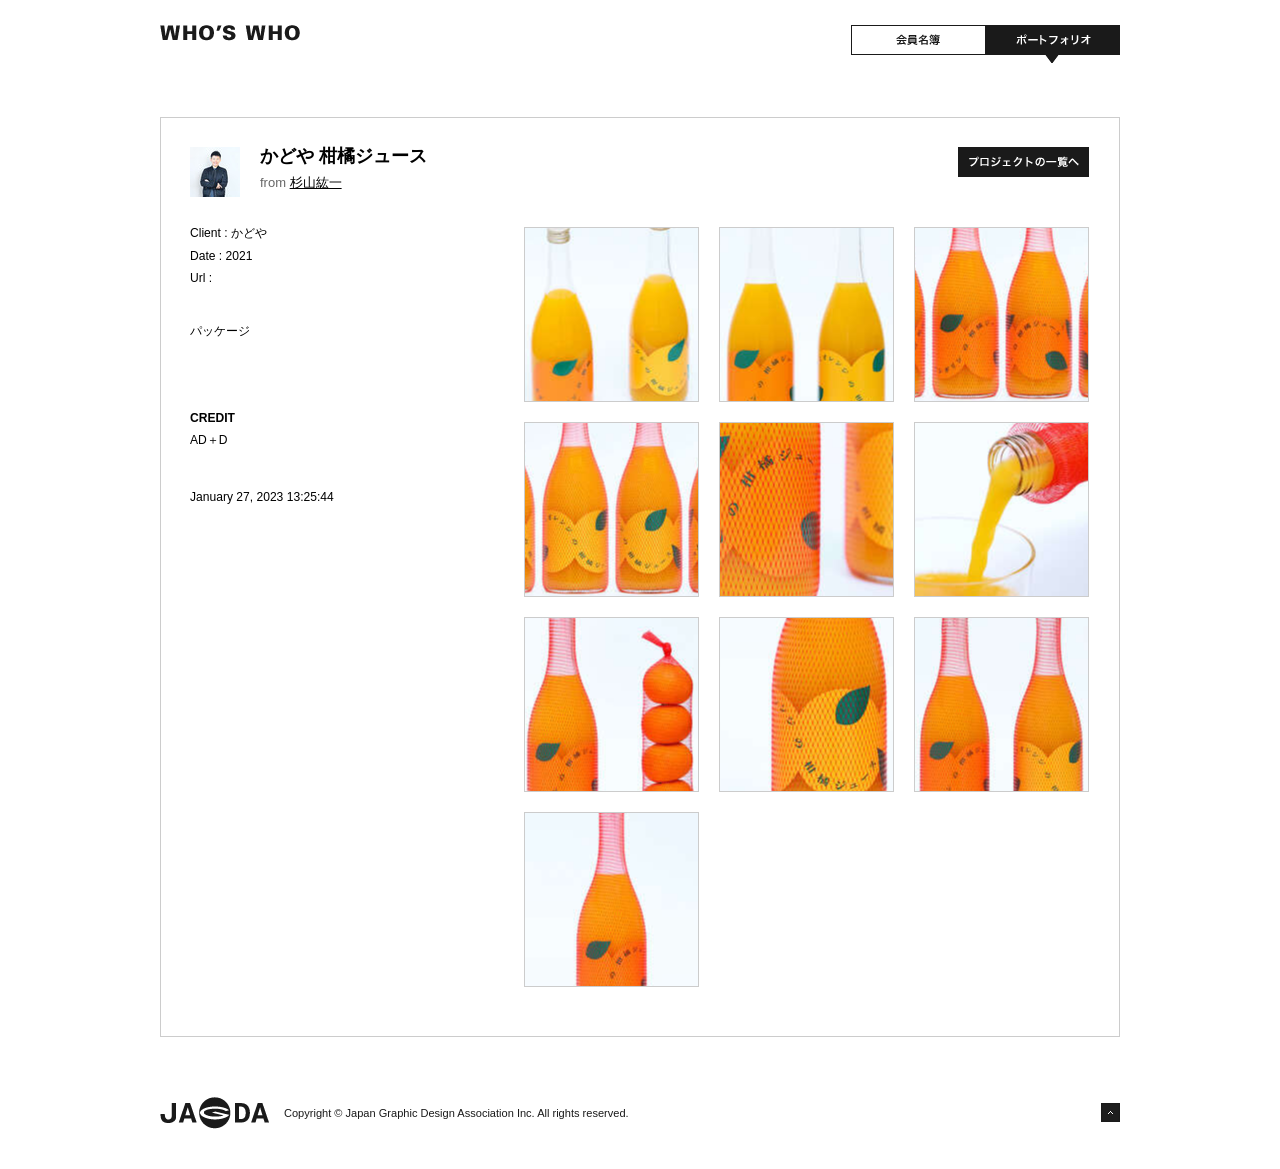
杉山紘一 (316, 182)
